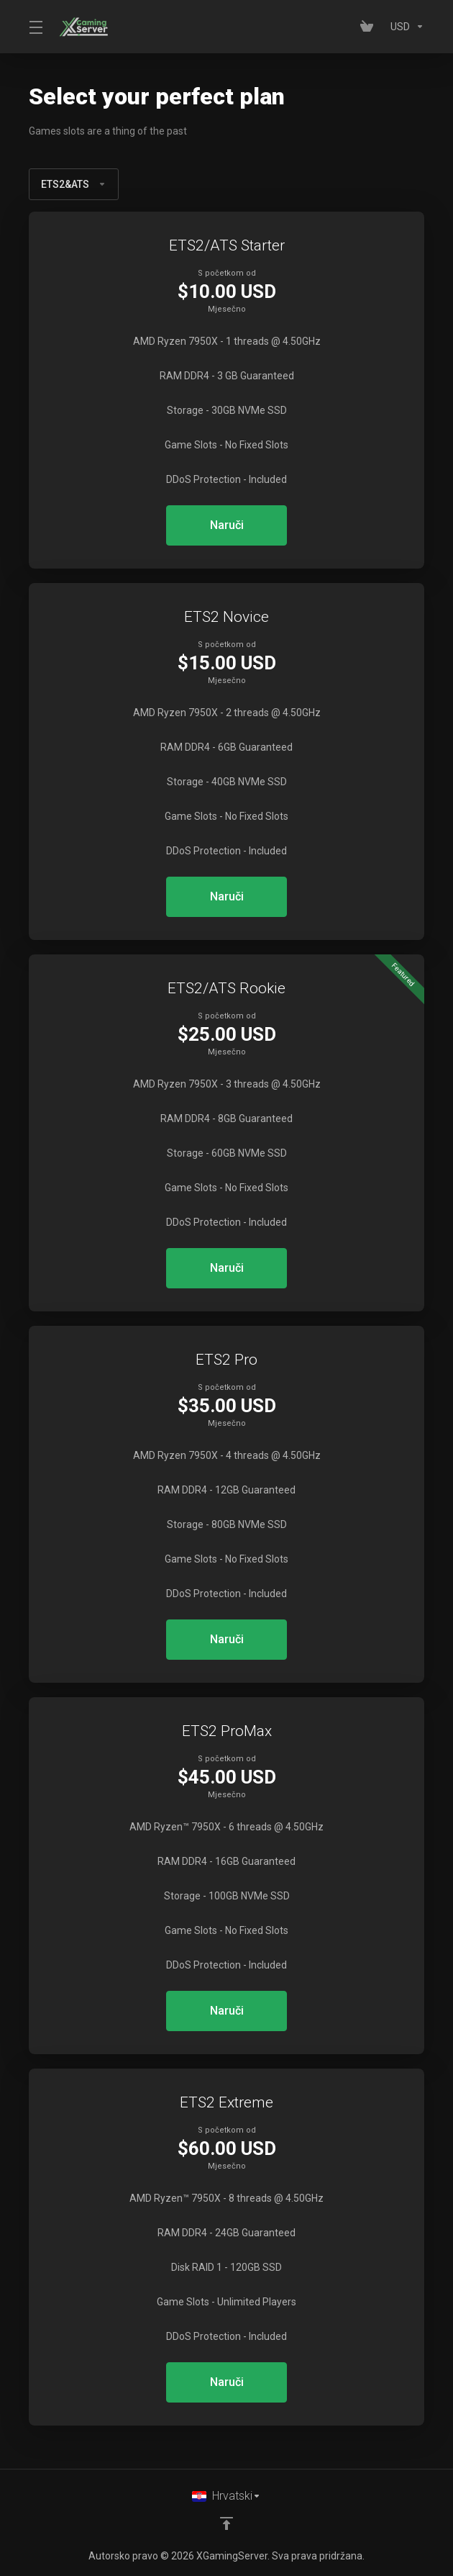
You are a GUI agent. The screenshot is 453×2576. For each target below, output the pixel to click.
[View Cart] (369, 27)
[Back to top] (226, 2523)
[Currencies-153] (404, 27)
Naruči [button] (227, 525)
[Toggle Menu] (35, 26)
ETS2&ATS (73, 184)
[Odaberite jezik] (226, 2496)
